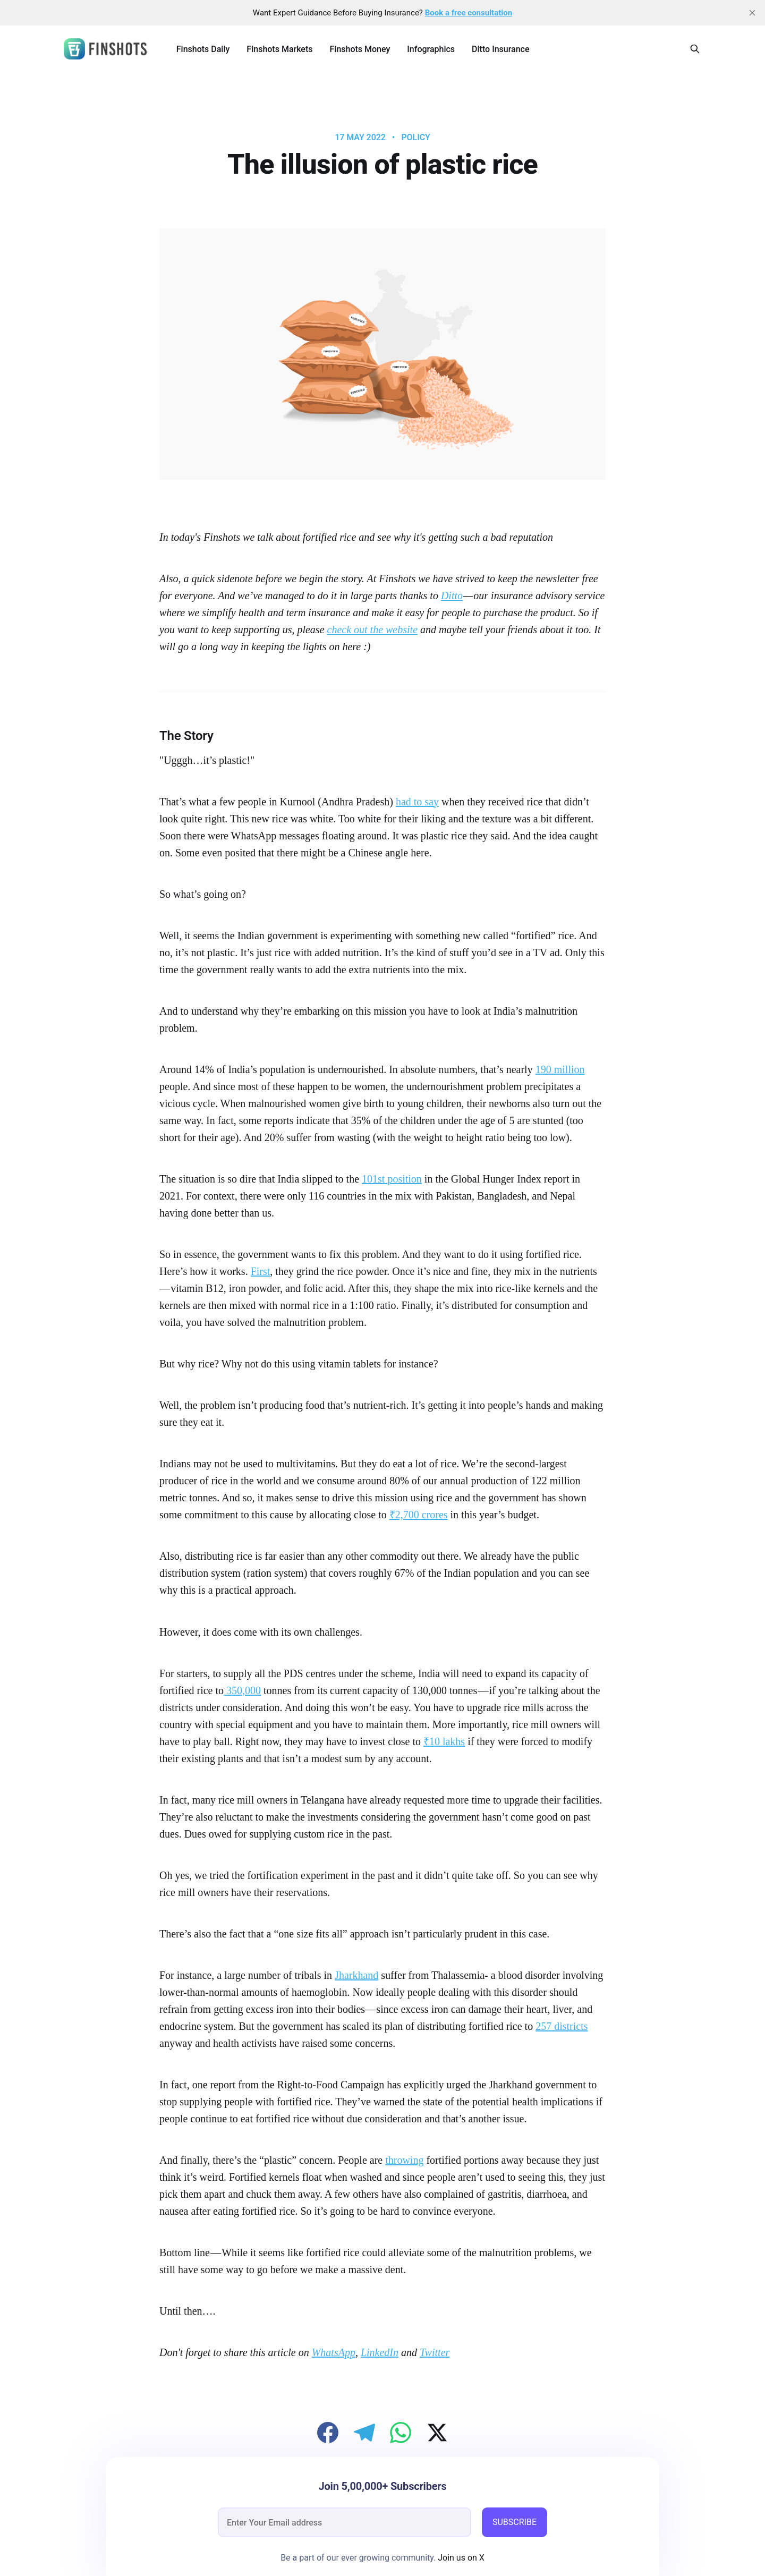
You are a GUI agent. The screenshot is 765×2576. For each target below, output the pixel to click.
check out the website (372, 629)
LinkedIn (379, 2352)
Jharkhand (356, 1975)
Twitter (434, 2352)
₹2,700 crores (418, 1514)
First (260, 1271)
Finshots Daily (203, 49)
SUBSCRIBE (514, 2522)
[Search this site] (694, 48)
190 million (560, 1069)
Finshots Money (359, 49)
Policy (415, 137)
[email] (344, 2522)
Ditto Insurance (500, 49)
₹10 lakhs (444, 1741)
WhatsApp (333, 2352)
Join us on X (460, 2558)
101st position (392, 1179)
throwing (404, 2160)
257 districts (562, 2026)
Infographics (431, 49)
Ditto (452, 595)
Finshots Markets (279, 49)
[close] (752, 12)
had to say (417, 801)
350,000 (242, 1690)
